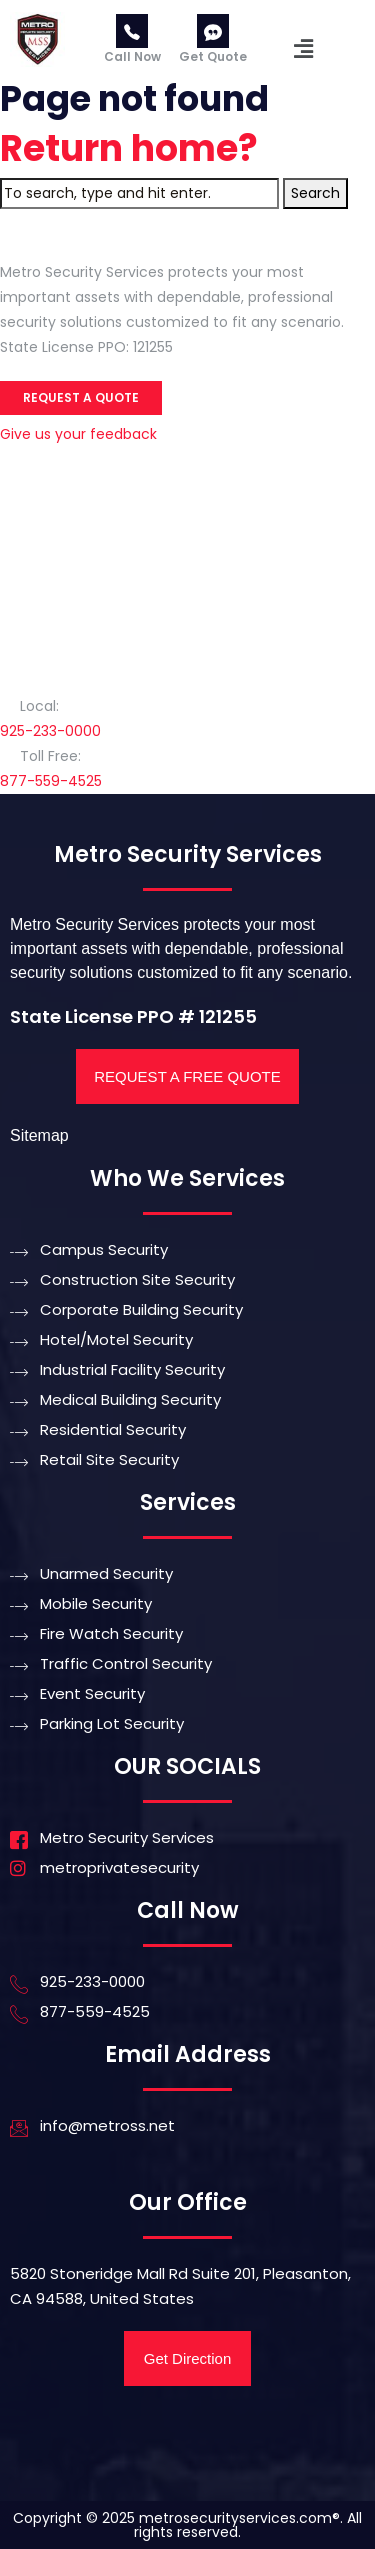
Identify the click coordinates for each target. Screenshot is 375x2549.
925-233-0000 (50, 731)
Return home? (129, 148)
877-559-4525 (51, 781)
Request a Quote (81, 397)
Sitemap (39, 1135)
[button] (304, 49)
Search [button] (315, 193)
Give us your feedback (78, 434)
